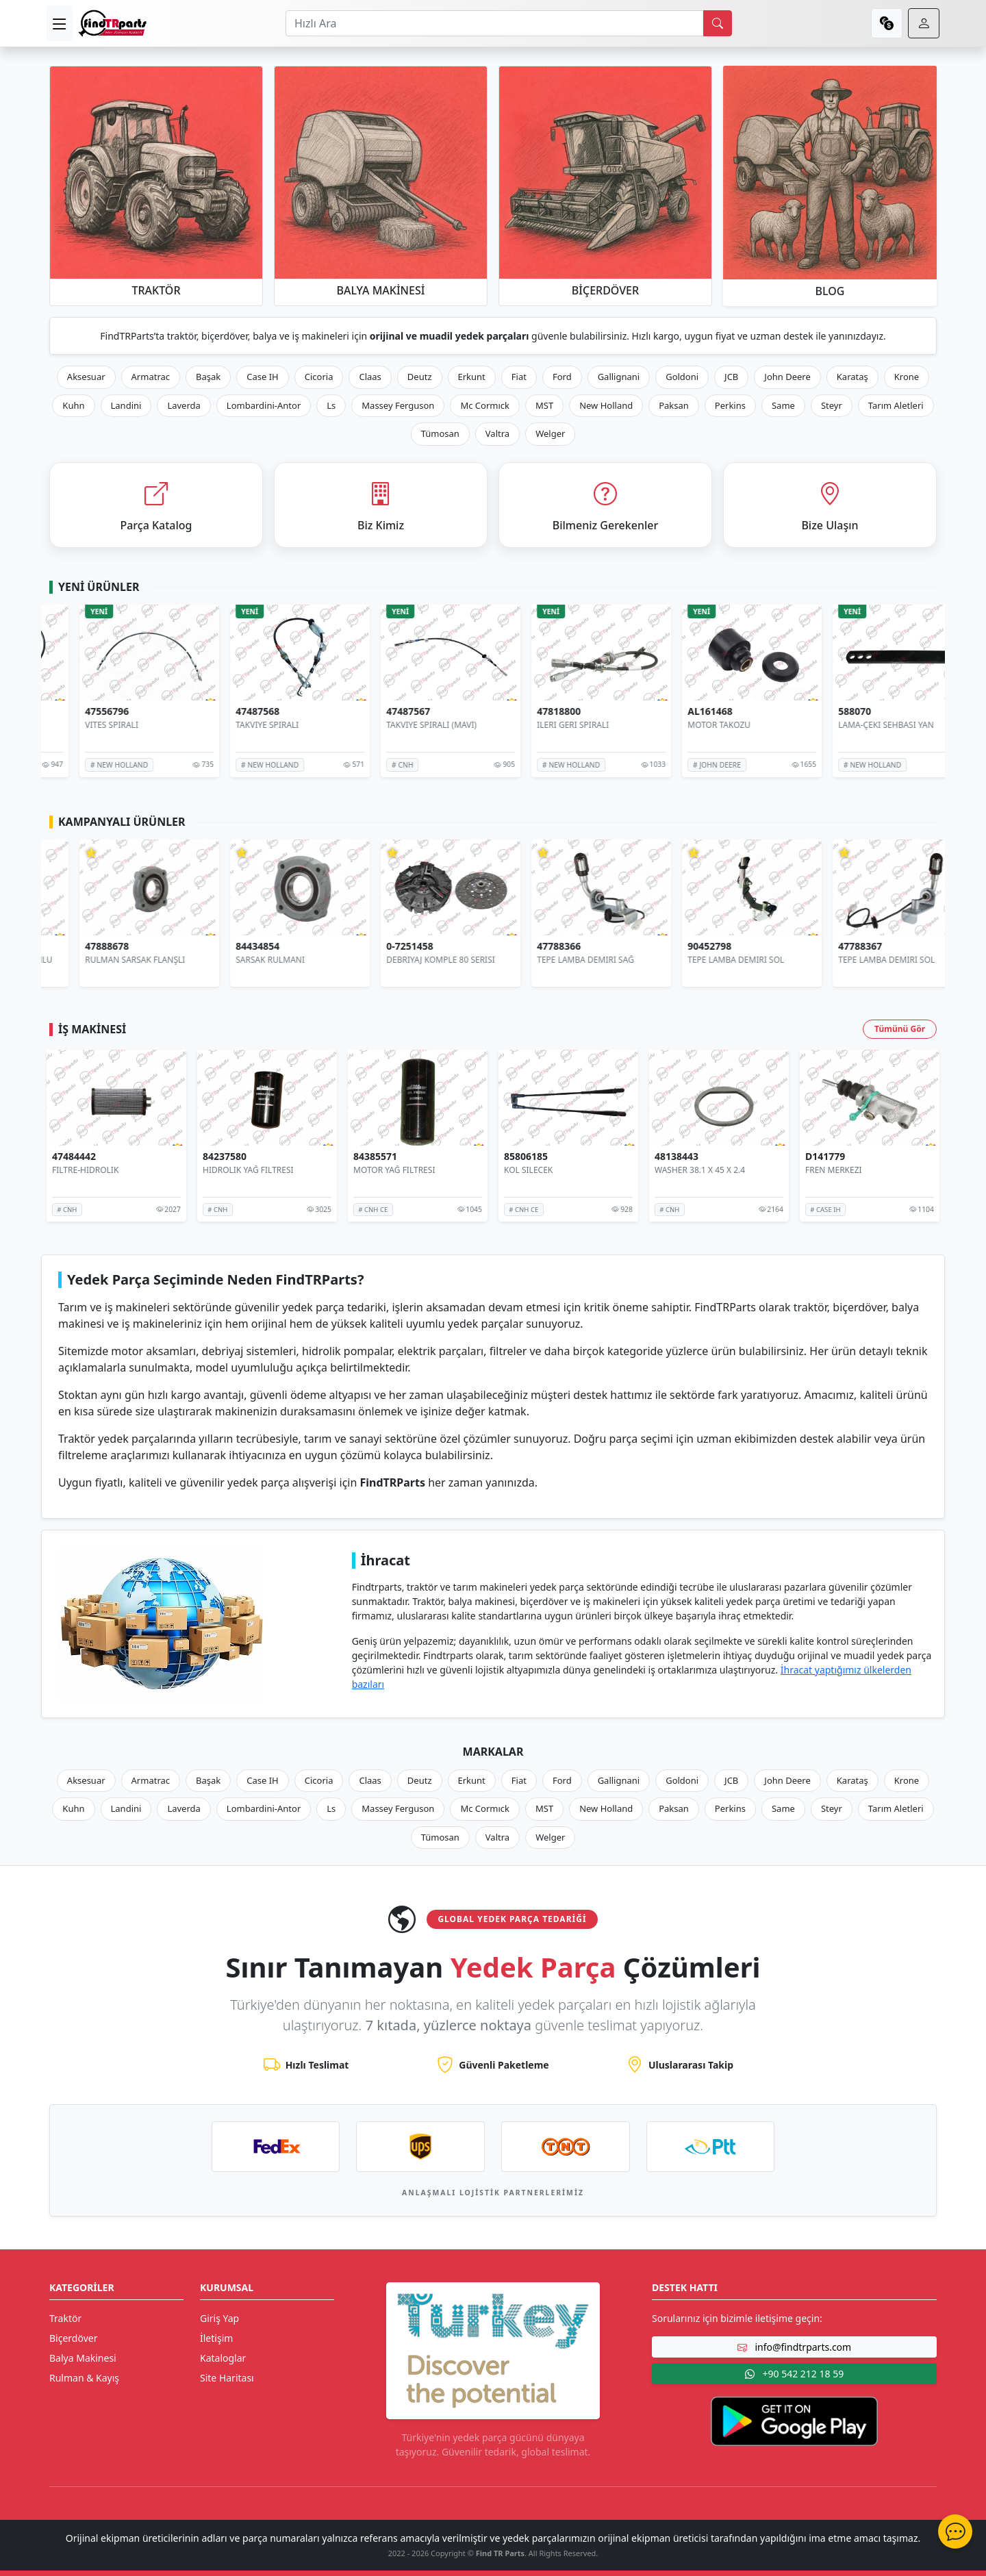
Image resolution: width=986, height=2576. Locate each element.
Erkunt (471, 376)
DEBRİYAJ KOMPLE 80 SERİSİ (558, 959)
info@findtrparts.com (794, 2346)
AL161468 (827, 712)
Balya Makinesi (82, 2357)
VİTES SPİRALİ (229, 725)
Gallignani (619, 376)
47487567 (526, 712)
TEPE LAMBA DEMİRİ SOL (853, 959)
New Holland (606, 405)
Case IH (262, 376)
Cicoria (319, 376)
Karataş (852, 376)
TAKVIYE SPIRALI (384, 725)
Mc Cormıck (484, 405)
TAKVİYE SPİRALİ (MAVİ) (549, 725)
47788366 (676, 946)
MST (544, 405)
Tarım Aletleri (896, 405)
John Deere (787, 376)
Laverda (183, 405)
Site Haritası (227, 2377)
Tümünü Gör (899, 1029)
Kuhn (73, 405)
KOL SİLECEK (528, 1170)
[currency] (886, 23)
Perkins (730, 405)
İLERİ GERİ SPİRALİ (690, 725)
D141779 (825, 1157)
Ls (331, 405)
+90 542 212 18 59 (794, 2373)
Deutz (419, 376)
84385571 (375, 1157)
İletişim (216, 2338)
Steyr (831, 405)
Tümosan (440, 433)
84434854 (375, 946)
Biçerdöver (73, 2338)
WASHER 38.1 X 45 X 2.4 (700, 1170)
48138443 (676, 1157)
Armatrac (150, 376)
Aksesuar (86, 376)
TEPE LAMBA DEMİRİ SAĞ (703, 959)
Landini (126, 405)
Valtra (497, 433)
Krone (906, 376)
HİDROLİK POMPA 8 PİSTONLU (111, 959)
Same (783, 405)
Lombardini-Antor (264, 405)
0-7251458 (527, 946)
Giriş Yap (219, 2318)
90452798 (827, 946)
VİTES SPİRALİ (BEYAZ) (94, 725)
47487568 (375, 712)
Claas (370, 376)
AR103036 (75, 946)
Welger (550, 433)
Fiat (519, 376)
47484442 (74, 1157)
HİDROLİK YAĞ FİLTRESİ (248, 1170)
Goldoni (682, 376)
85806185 (526, 1157)
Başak (208, 376)
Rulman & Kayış (84, 2377)
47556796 (224, 712)
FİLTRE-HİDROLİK (85, 1170)
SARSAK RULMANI (387, 959)
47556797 (74, 712)
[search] (717, 23)
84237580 (224, 1157)
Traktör (65, 2318)
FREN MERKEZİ (833, 1170)
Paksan (674, 405)
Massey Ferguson (398, 405)
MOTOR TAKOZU (836, 725)
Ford (562, 376)
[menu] (60, 23)
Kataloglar (223, 2357)
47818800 (676, 712)
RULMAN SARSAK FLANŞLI (253, 959)
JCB (731, 376)
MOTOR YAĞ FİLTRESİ (394, 1170)
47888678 (224, 946)
